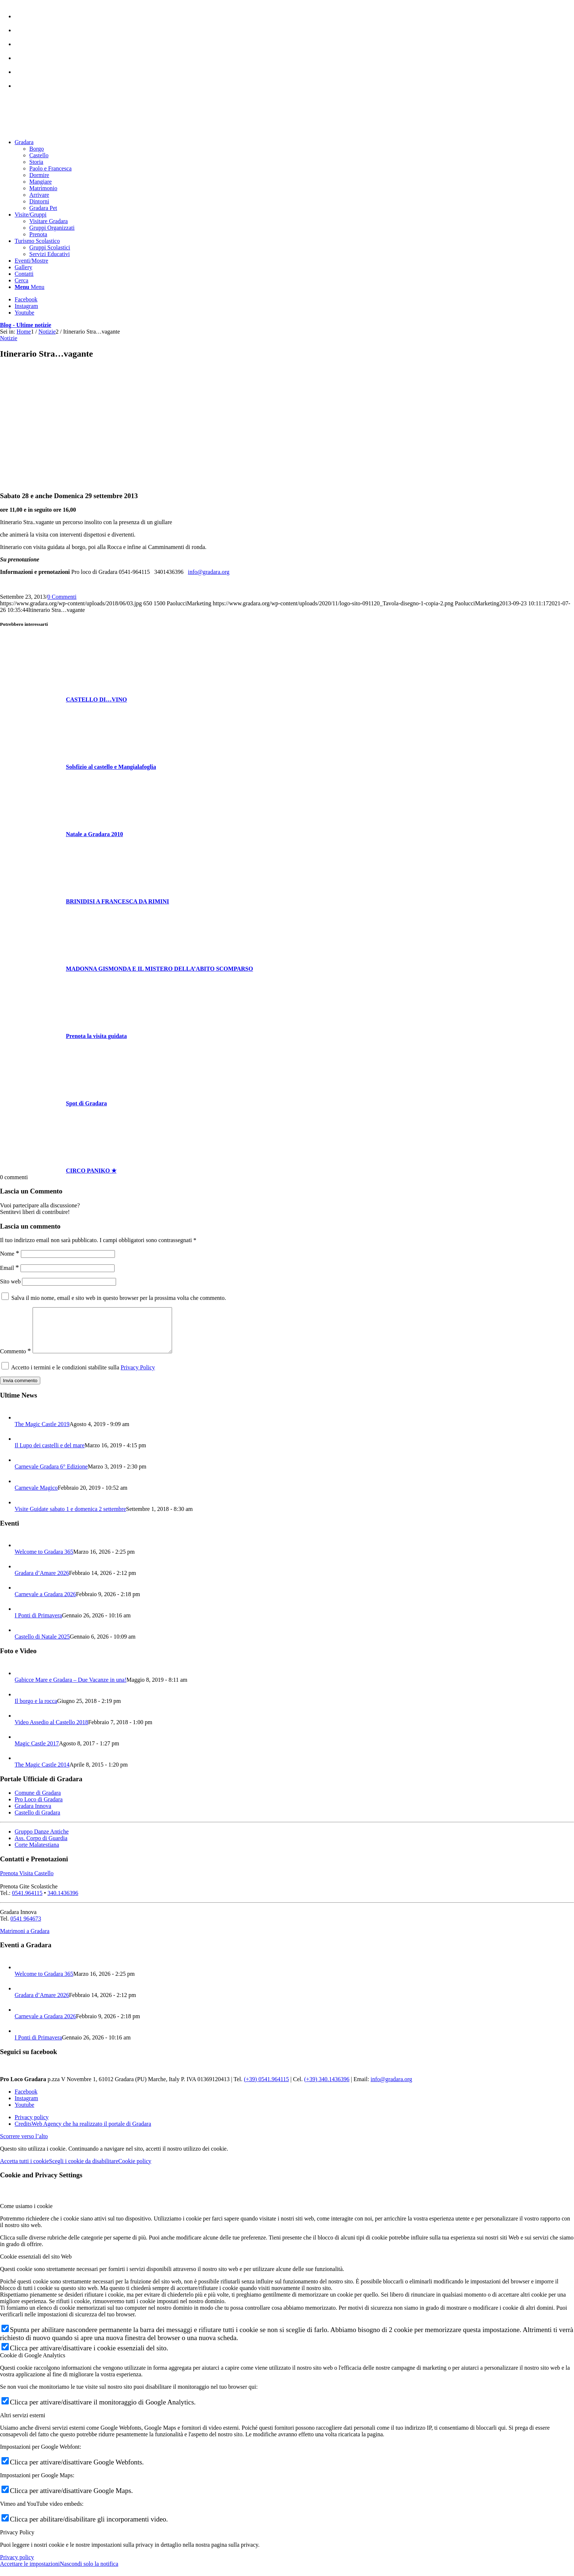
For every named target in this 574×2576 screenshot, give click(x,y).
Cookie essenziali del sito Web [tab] (36, 2265)
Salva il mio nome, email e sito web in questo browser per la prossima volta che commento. (118, 1298)
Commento (15, 1360)
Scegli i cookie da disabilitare (83, 2170)
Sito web (10, 1281)
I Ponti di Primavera (38, 1624)
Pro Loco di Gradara (39, 1808)
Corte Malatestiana (37, 1853)
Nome (9, 1254)
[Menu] (29, 287)
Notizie (8, 338)
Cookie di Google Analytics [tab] (32, 2364)
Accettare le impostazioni (30, 2572)
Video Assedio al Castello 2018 (51, 1731)
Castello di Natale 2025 (42, 1645)
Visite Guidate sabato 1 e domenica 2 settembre (70, 1518)
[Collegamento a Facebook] (26, 299)
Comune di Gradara (38, 1801)
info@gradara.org (209, 572)
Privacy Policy (138, 1376)
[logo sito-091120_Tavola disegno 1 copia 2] (55, 130)
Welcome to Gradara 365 (44, 1560)
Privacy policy (17, 2566)
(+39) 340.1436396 (327, 2088)
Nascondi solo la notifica (89, 2572)
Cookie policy (134, 2170)
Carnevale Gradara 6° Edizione (51, 1475)
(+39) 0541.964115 (266, 2088)
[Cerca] (21, 280)
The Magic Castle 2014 (42, 1773)
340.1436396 (63, 1902)
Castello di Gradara (37, 1821)
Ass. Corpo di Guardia (41, 1847)
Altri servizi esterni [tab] (22, 2424)
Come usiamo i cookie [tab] (26, 2215)
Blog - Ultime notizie (25, 325)
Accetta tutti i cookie (24, 2170)
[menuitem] (294, 13)
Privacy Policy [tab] (17, 2541)
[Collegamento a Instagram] (26, 306)
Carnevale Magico (36, 1496)
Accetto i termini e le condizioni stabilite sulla (83, 1376)
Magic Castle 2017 (37, 1752)
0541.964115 (27, 1902)
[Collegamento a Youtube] (24, 312)
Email (9, 1268)
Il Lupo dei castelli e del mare (50, 1454)
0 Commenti (62, 597)
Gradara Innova (33, 1815)
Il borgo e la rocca (36, 1710)
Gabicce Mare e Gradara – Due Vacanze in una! (70, 1688)
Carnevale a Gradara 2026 (45, 1603)
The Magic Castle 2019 (42, 1433)
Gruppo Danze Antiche (42, 1840)
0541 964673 (25, 1927)
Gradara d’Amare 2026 (42, 1582)
